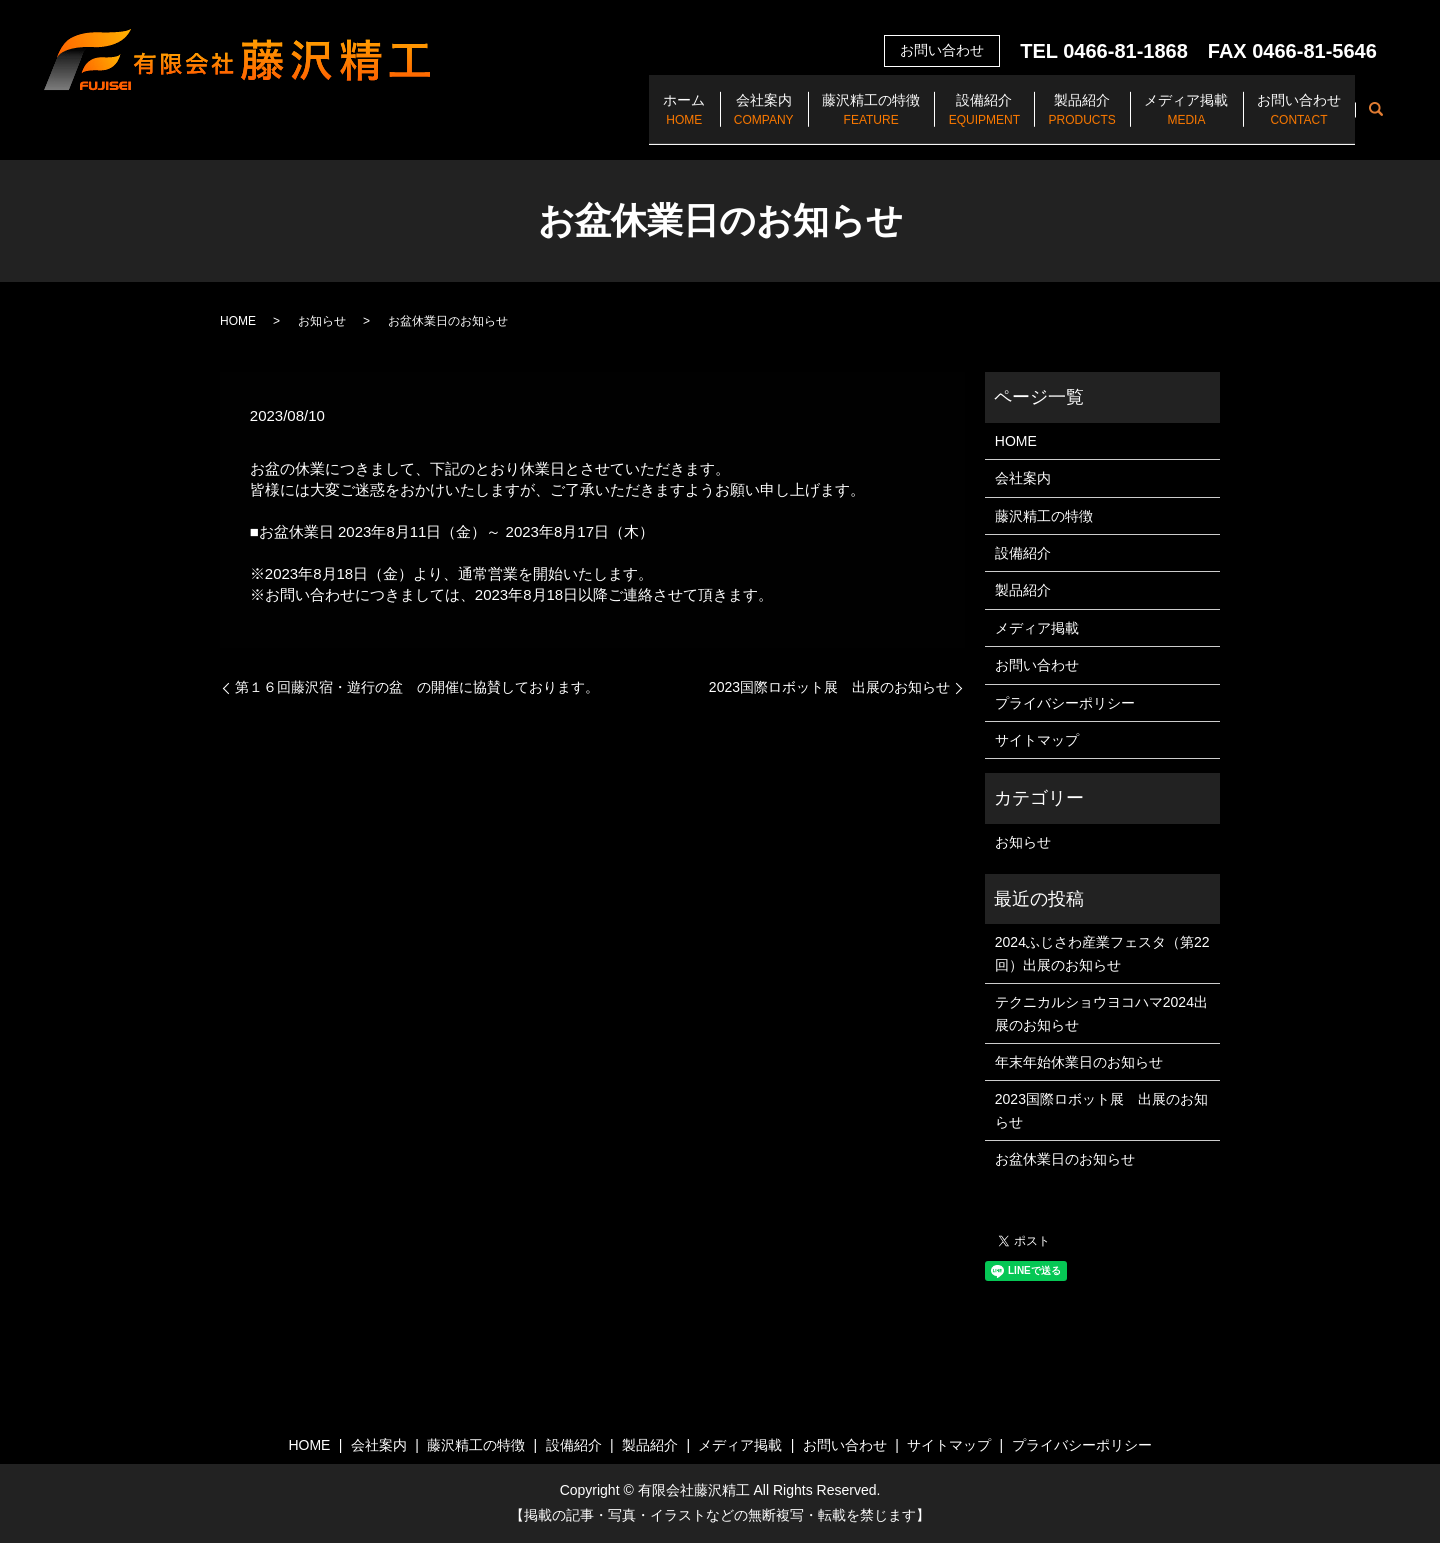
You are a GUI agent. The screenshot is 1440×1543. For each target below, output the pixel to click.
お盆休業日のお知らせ (1065, 1159)
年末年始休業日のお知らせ (1079, 1062)
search (1376, 120)
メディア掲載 (1166, 120)
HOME (238, 321)
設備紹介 (936, 120)
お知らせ (322, 321)
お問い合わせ (1292, 120)
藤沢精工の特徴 (810, 120)
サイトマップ (1037, 740)
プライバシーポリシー (1065, 703)
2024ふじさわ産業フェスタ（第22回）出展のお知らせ (1102, 953)
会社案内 (689, 120)
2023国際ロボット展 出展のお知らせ (829, 687)
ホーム (596, 120)
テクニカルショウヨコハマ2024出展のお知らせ (1101, 1013)
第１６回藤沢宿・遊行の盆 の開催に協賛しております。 (417, 687)
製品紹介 (1047, 120)
